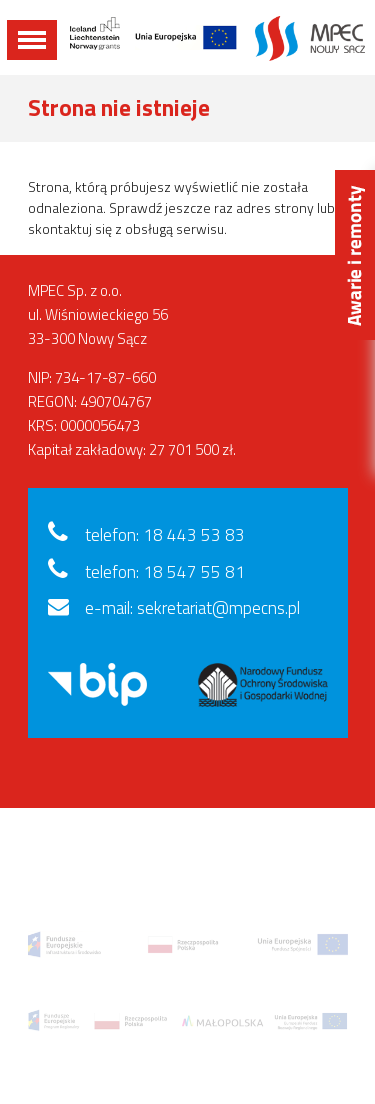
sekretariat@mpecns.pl (218, 608)
